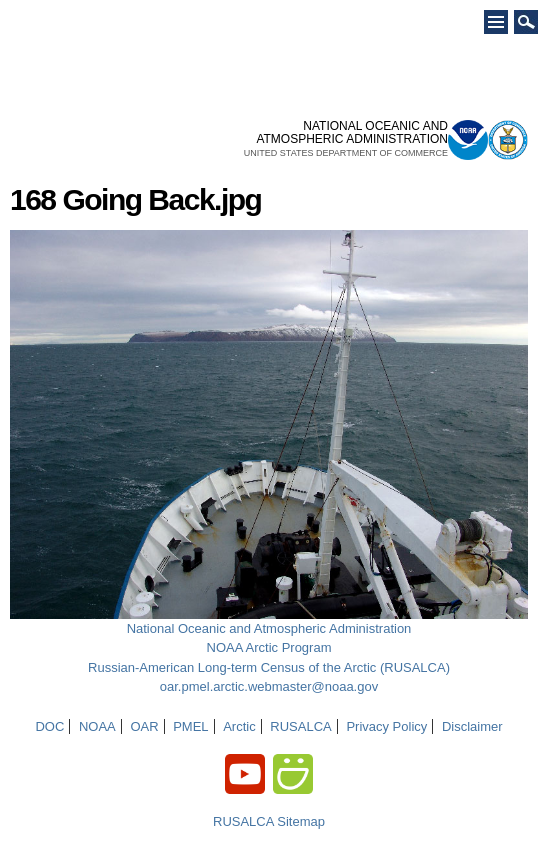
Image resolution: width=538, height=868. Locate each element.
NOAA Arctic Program (269, 647)
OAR (144, 726)
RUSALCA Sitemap (269, 821)
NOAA (97, 726)
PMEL (190, 726)
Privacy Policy (386, 726)
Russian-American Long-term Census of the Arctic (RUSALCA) (269, 667)
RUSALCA (300, 726)
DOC (49, 726)
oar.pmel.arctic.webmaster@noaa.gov (269, 686)
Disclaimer (472, 726)
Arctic (239, 726)
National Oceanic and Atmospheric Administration (269, 628)
